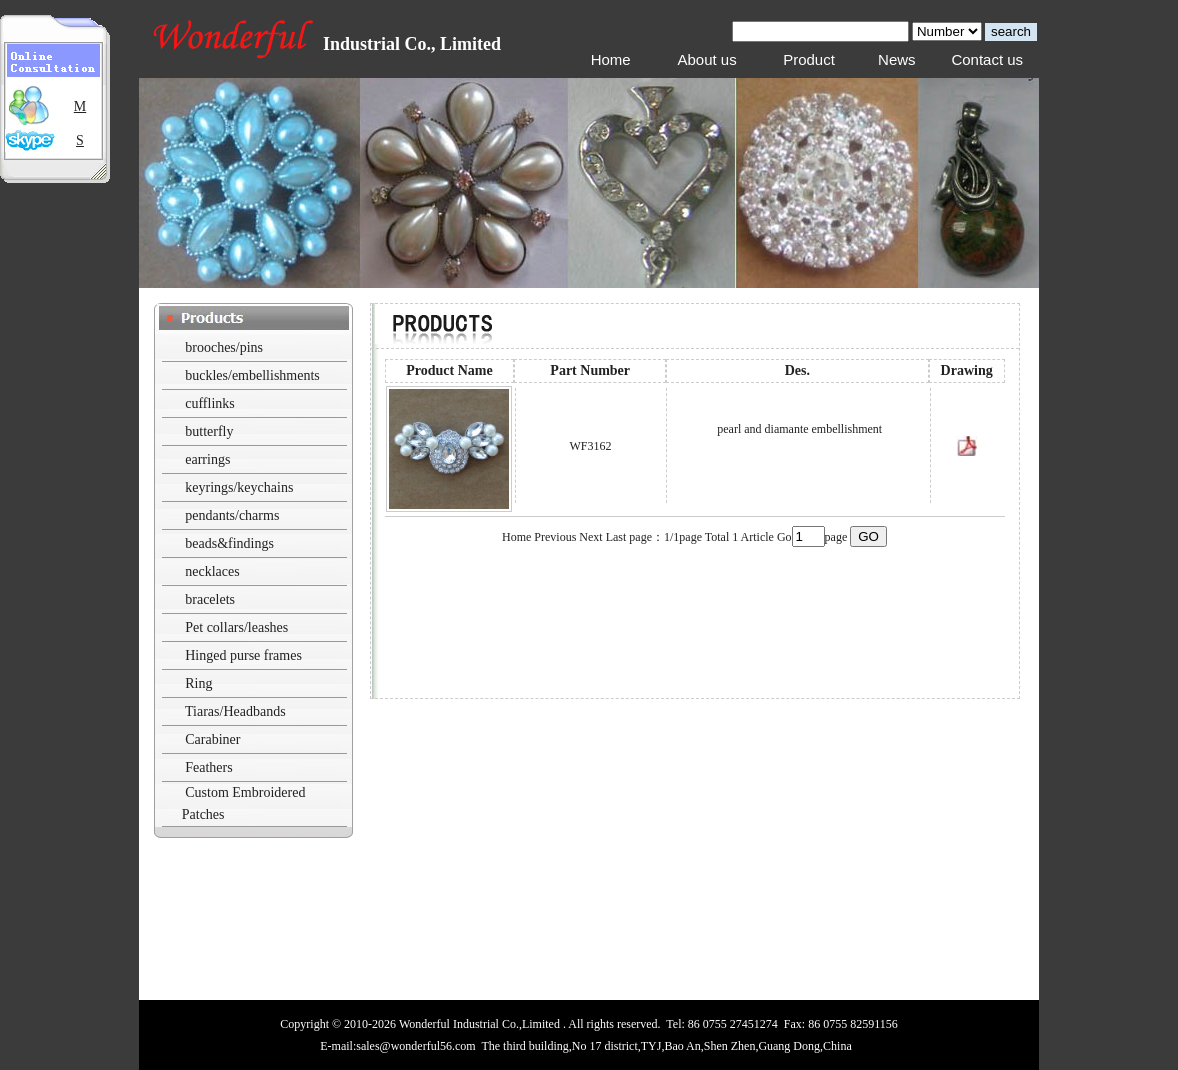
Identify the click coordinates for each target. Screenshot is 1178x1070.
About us (706, 59)
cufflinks (210, 403)
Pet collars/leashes (236, 627)
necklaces (212, 571)
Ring (198, 683)
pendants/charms (232, 515)
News (897, 59)
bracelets (210, 599)
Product (809, 59)
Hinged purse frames (243, 655)
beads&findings (229, 543)
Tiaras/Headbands (235, 711)
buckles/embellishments (252, 375)
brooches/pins (224, 347)
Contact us (987, 59)
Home (611, 59)
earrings (207, 459)
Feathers (208, 767)
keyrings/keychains (239, 487)
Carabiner (212, 739)
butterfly (209, 431)
